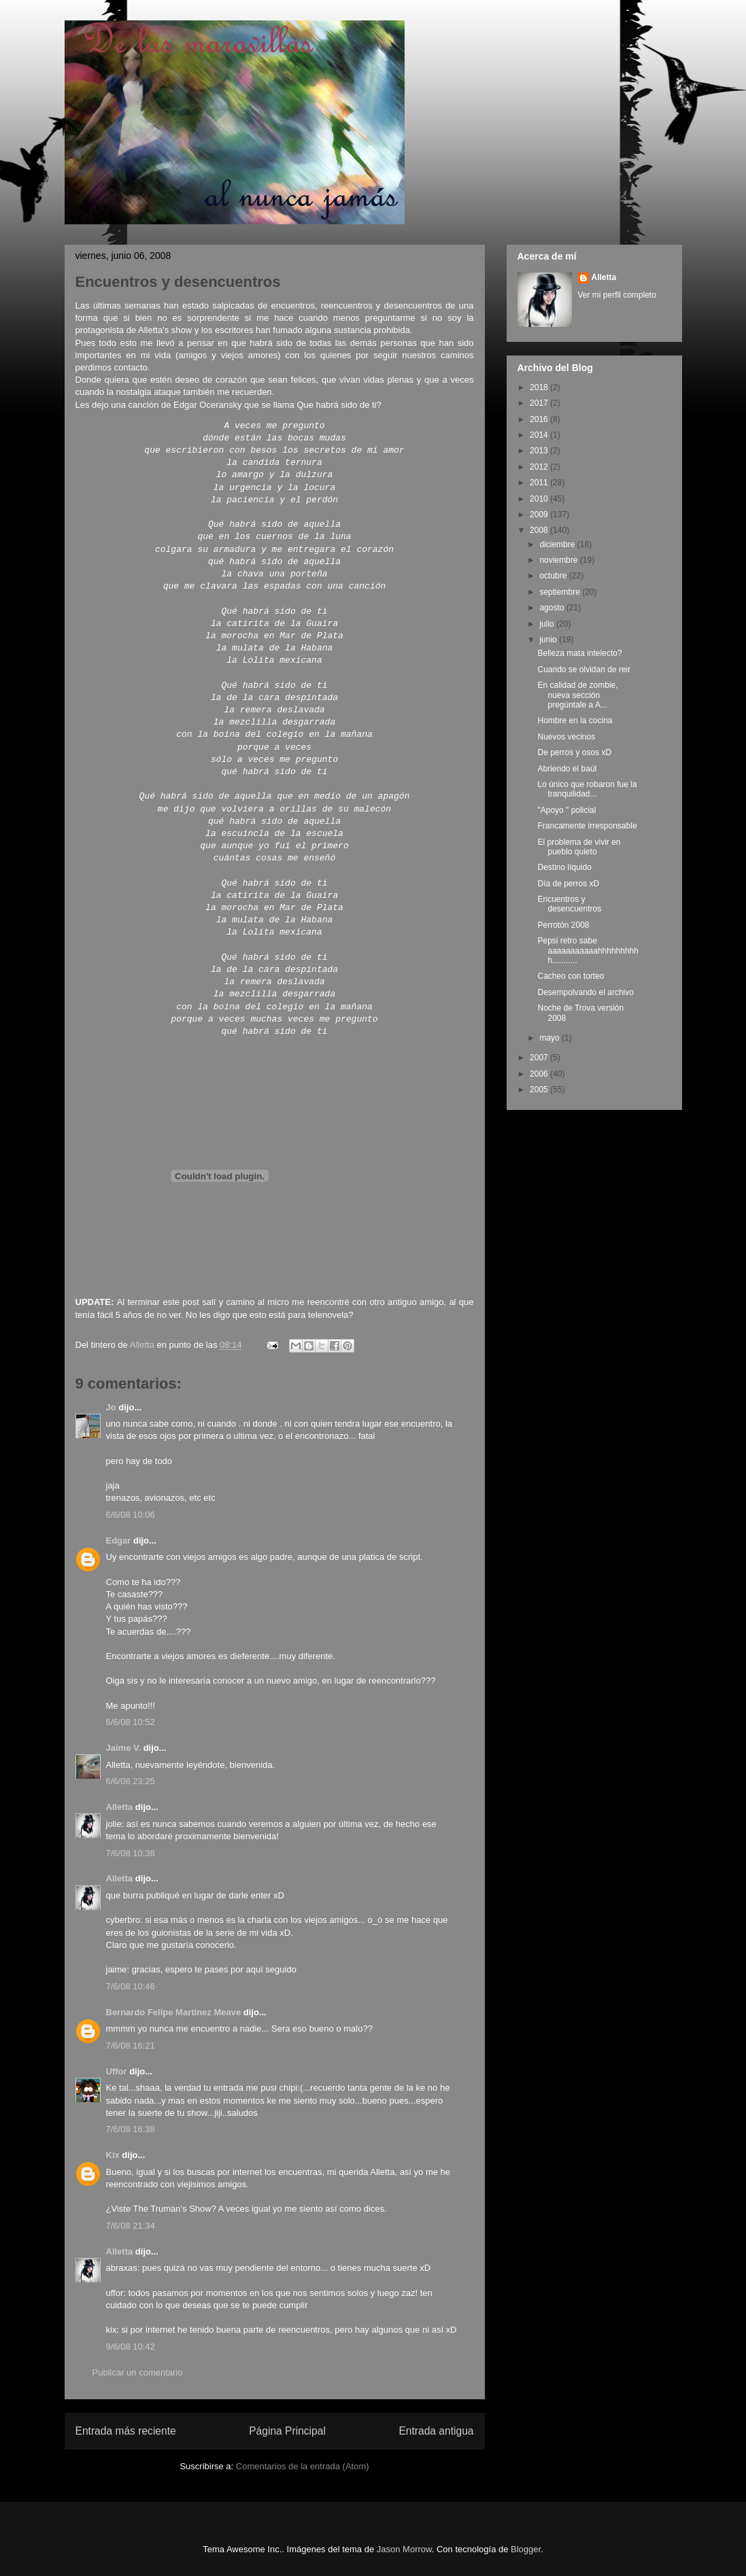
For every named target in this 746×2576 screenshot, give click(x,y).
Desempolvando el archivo (585, 992)
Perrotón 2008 (563, 925)
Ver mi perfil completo (617, 295)
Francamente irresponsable (587, 826)
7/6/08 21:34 (130, 2226)
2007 (540, 1057)
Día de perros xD (568, 883)
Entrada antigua (436, 2431)
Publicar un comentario (137, 2372)
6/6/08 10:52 (130, 1722)
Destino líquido (564, 867)
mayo (550, 1038)
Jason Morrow (404, 2549)
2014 (540, 435)
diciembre (558, 544)
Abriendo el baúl (566, 768)
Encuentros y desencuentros (569, 903)
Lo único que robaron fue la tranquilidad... (587, 789)
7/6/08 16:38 (130, 2129)
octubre (554, 575)
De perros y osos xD (574, 752)
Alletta (119, 1807)
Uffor (116, 2071)
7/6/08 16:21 (130, 2045)
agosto (552, 607)
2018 (540, 387)
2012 (540, 467)
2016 (540, 419)
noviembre (559, 560)
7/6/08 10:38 (130, 1853)
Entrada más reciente (125, 2431)
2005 (540, 1089)
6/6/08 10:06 (130, 1515)
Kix (113, 2155)
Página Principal (287, 2431)
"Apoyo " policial (566, 810)
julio (547, 624)
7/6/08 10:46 (130, 1986)
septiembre (560, 592)
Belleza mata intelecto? (579, 653)
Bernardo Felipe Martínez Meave (173, 2012)
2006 (540, 1074)
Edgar (118, 1540)
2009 (540, 514)
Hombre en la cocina (574, 720)
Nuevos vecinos (566, 737)
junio (549, 639)
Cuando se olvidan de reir (583, 669)
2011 (540, 482)
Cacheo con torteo (570, 976)
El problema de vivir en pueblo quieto (578, 846)
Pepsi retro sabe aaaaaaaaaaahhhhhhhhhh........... (587, 950)
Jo (111, 1407)
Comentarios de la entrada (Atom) (302, 2466)
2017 (540, 403)
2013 (540, 450)
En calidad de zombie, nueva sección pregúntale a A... (577, 695)
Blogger (526, 2549)
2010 (540, 499)
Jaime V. (123, 1748)
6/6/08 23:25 (130, 1781)
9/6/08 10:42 (130, 2347)
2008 (540, 530)
